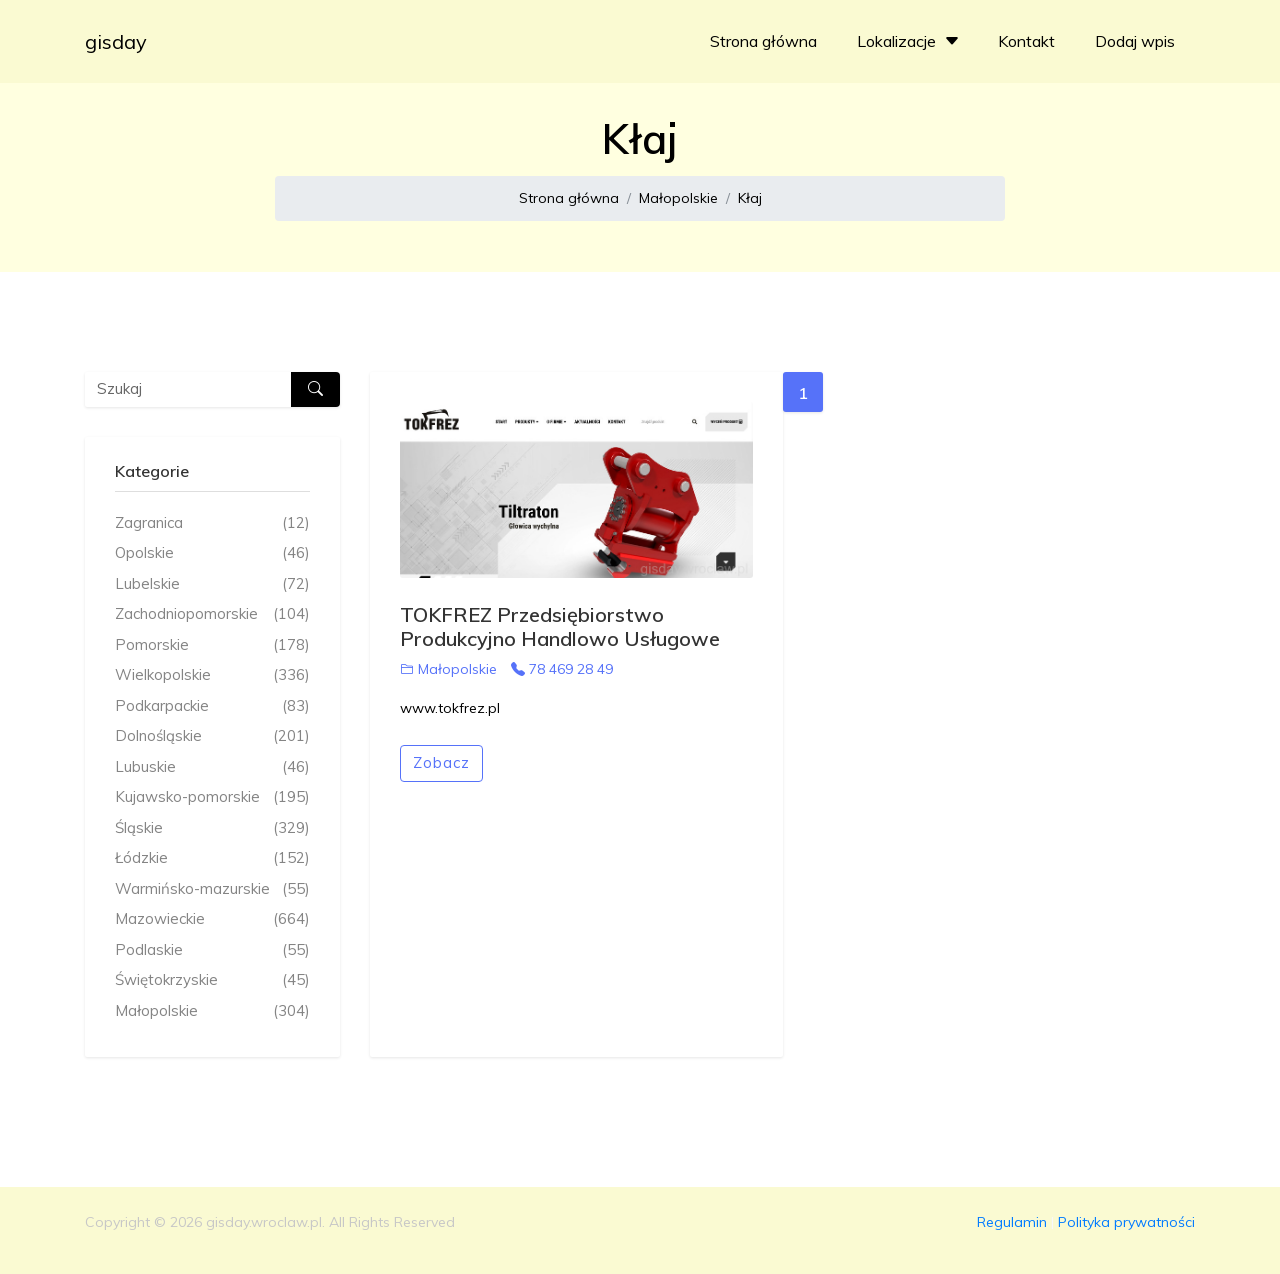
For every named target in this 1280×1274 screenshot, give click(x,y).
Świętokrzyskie (212, 980)
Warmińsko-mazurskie (212, 889)
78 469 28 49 (562, 669)
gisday (116, 41)
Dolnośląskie (212, 736)
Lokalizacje (910, 41)
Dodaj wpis (1135, 41)
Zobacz (441, 762)
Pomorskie (212, 645)
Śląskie (212, 828)
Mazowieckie (212, 919)
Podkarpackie (212, 706)
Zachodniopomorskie (212, 614)
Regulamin (1012, 1222)
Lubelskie (212, 584)
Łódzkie (212, 858)
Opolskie (212, 553)
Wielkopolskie (212, 675)
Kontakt (1026, 41)
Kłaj (750, 198)
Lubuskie (212, 767)
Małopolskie (678, 198)
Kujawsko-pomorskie (212, 797)
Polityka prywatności (1126, 1222)
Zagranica (212, 523)
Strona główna (763, 41)
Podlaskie (212, 950)
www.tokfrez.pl (450, 708)
